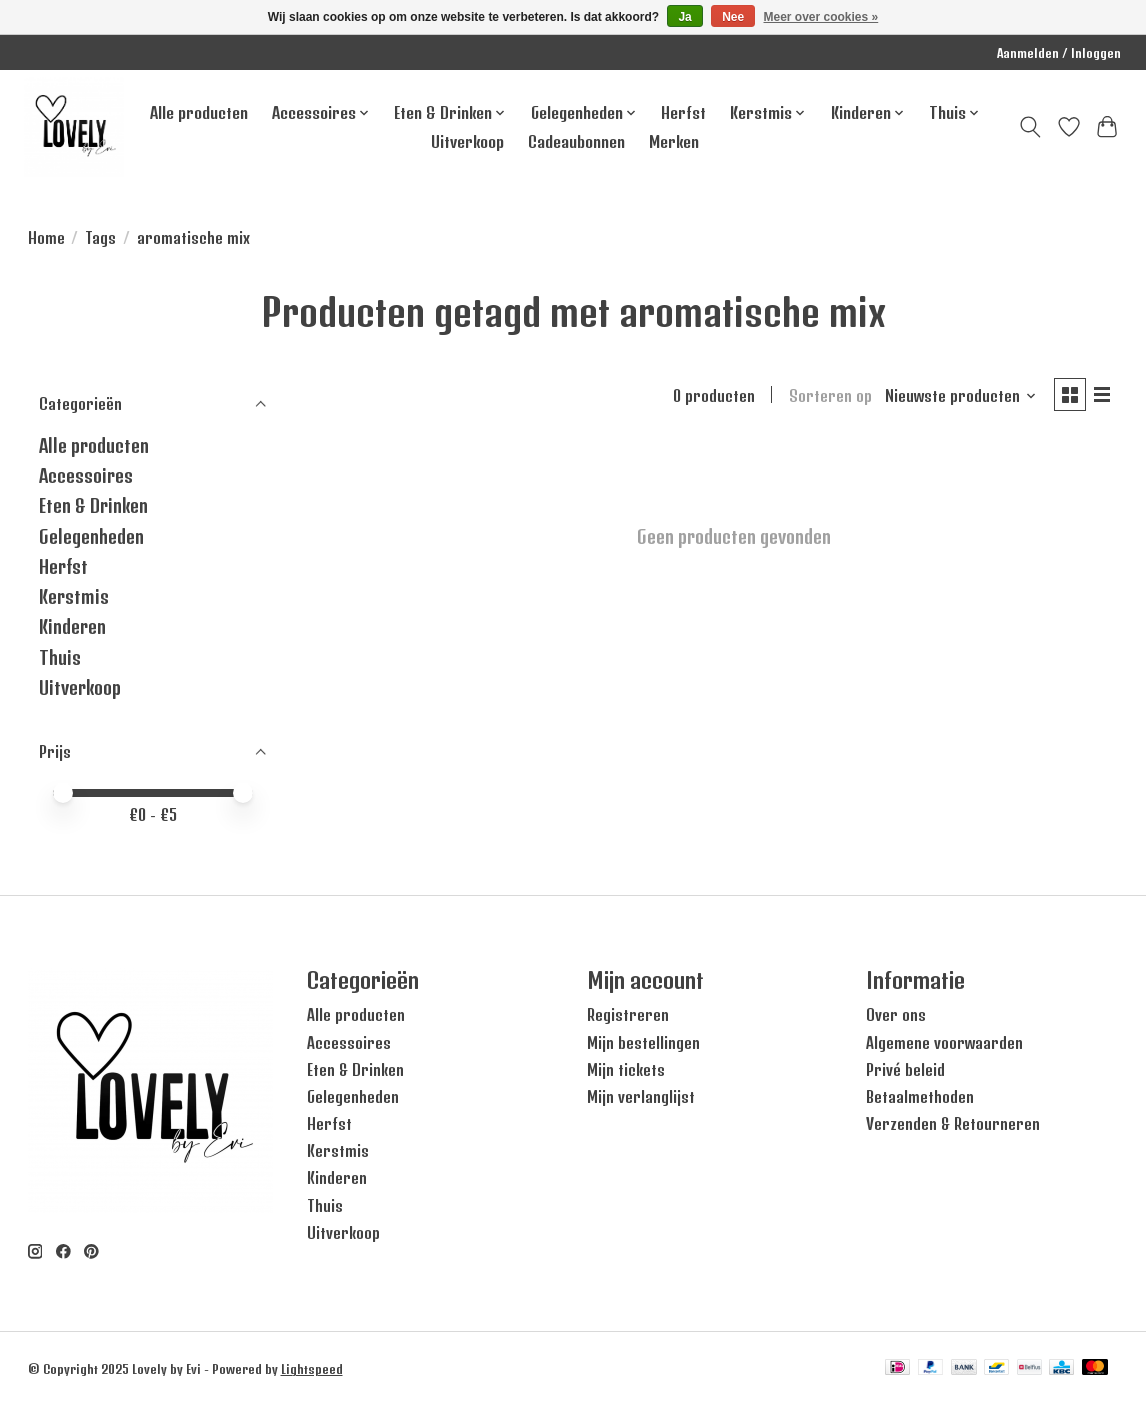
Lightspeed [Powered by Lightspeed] (312, 1369)
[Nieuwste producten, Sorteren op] (957, 397)
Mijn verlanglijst (641, 1097)
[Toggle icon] (1029, 127)
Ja (684, 17)
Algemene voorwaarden (944, 1043)
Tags (100, 238)
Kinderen (72, 627)
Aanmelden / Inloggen (1059, 53)
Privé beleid (905, 1070)
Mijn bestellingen (643, 1043)
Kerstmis (74, 597)
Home (46, 238)
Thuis (60, 658)
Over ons (896, 1015)
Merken (674, 141)
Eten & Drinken (93, 506)
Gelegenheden (91, 537)
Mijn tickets (626, 1070)
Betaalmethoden (920, 1097)
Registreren (628, 1015)
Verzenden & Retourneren (953, 1124)
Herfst (683, 112)
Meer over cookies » (821, 17)
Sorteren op (826, 397)
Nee (733, 17)
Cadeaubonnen (576, 141)
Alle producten (199, 112)
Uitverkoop (467, 141)
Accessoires (86, 476)
